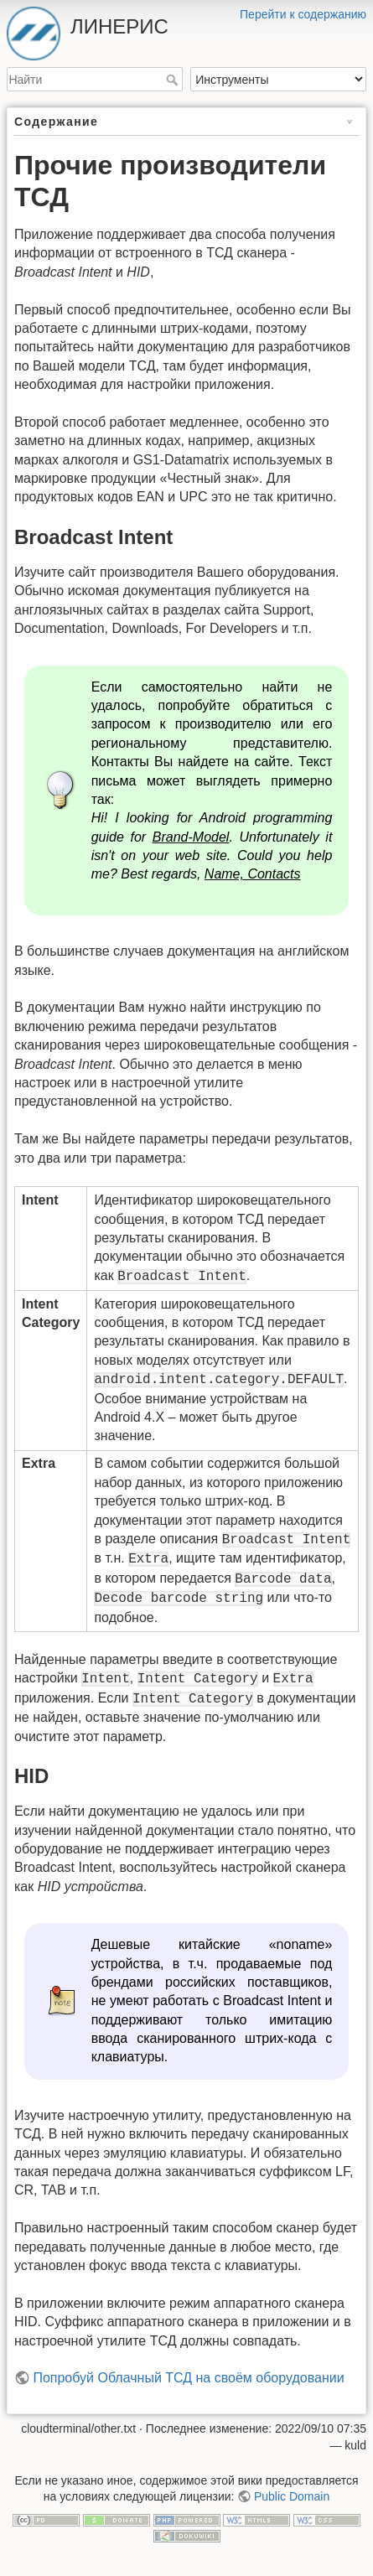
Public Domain (291, 2496)
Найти (174, 80)
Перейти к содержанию (303, 14)
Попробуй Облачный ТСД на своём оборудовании (188, 2378)
